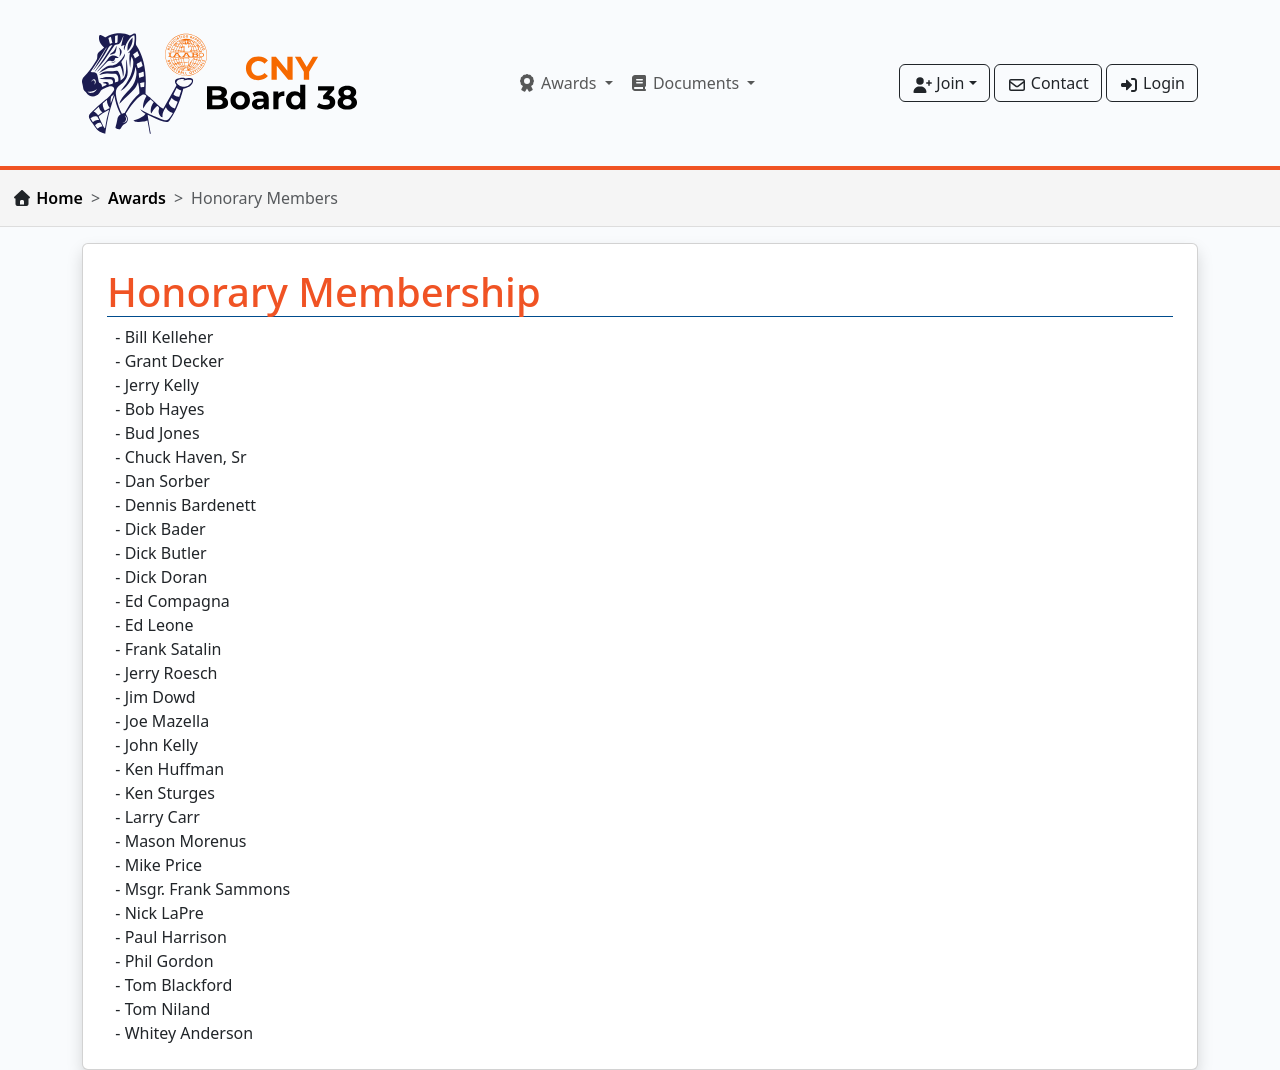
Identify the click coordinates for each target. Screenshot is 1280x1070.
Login (1152, 83)
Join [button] (938, 83)
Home (59, 198)
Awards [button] (559, 83)
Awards (137, 198)
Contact (1048, 83)
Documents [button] (686, 83)
